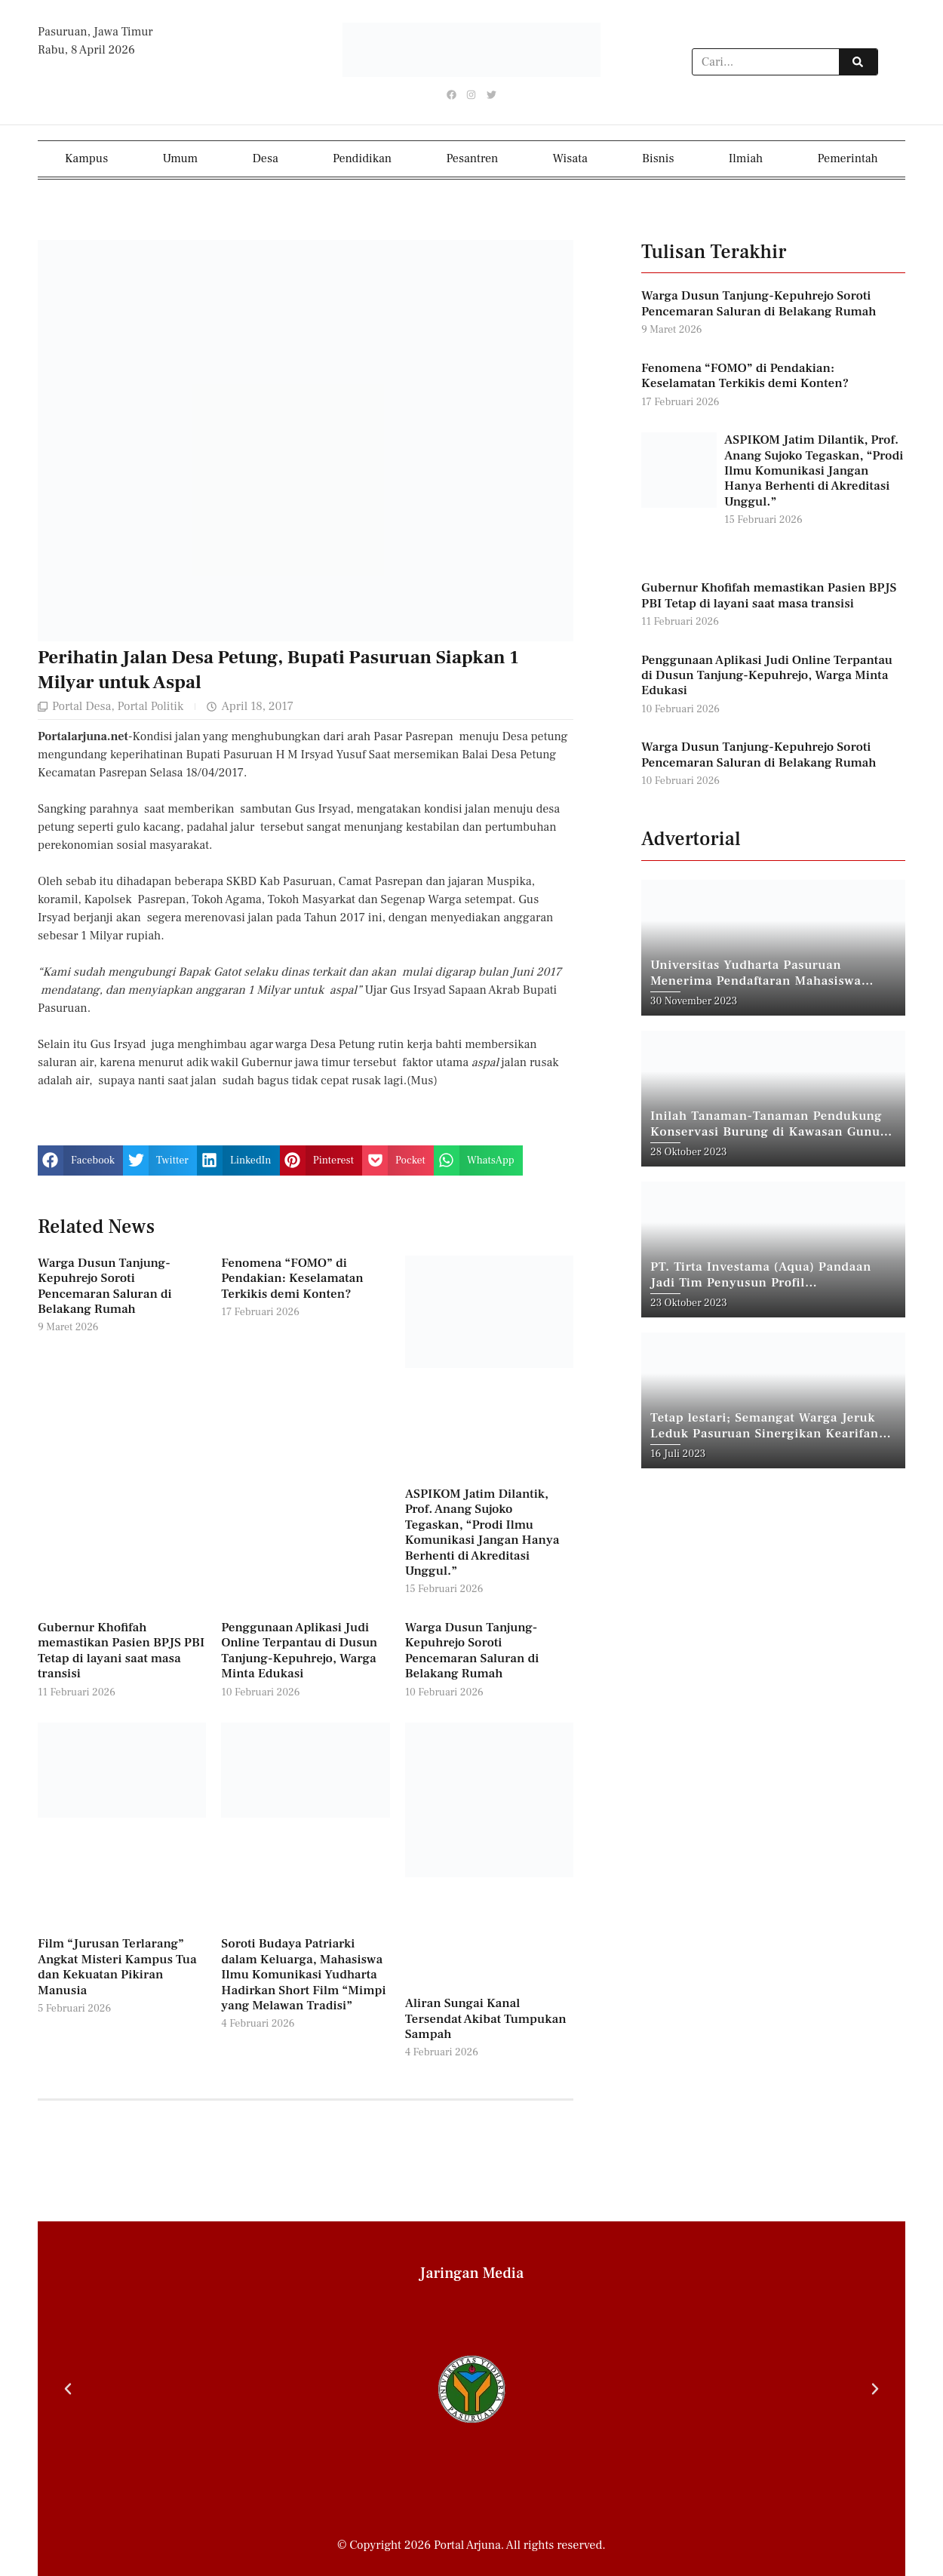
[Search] (858, 62)
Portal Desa (81, 706)
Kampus (86, 157)
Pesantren (472, 157)
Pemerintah (848, 157)
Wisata (570, 157)
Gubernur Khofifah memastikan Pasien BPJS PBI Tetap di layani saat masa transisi (121, 1649)
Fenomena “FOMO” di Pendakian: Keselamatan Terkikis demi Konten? (292, 1278)
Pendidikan (362, 157)
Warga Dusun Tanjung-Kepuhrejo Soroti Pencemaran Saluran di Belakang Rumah (105, 1285)
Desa (265, 157)
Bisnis (658, 157)
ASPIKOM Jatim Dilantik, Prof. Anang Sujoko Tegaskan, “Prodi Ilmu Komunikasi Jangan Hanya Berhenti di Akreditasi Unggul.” (482, 1532)
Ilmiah (746, 157)
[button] (80, 1160)
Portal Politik (150, 706)
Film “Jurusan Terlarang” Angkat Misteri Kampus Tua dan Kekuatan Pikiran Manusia (117, 1966)
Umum (180, 157)
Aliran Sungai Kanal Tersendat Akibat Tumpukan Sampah (486, 2019)
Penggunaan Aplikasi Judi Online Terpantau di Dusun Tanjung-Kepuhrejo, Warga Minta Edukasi (299, 1649)
